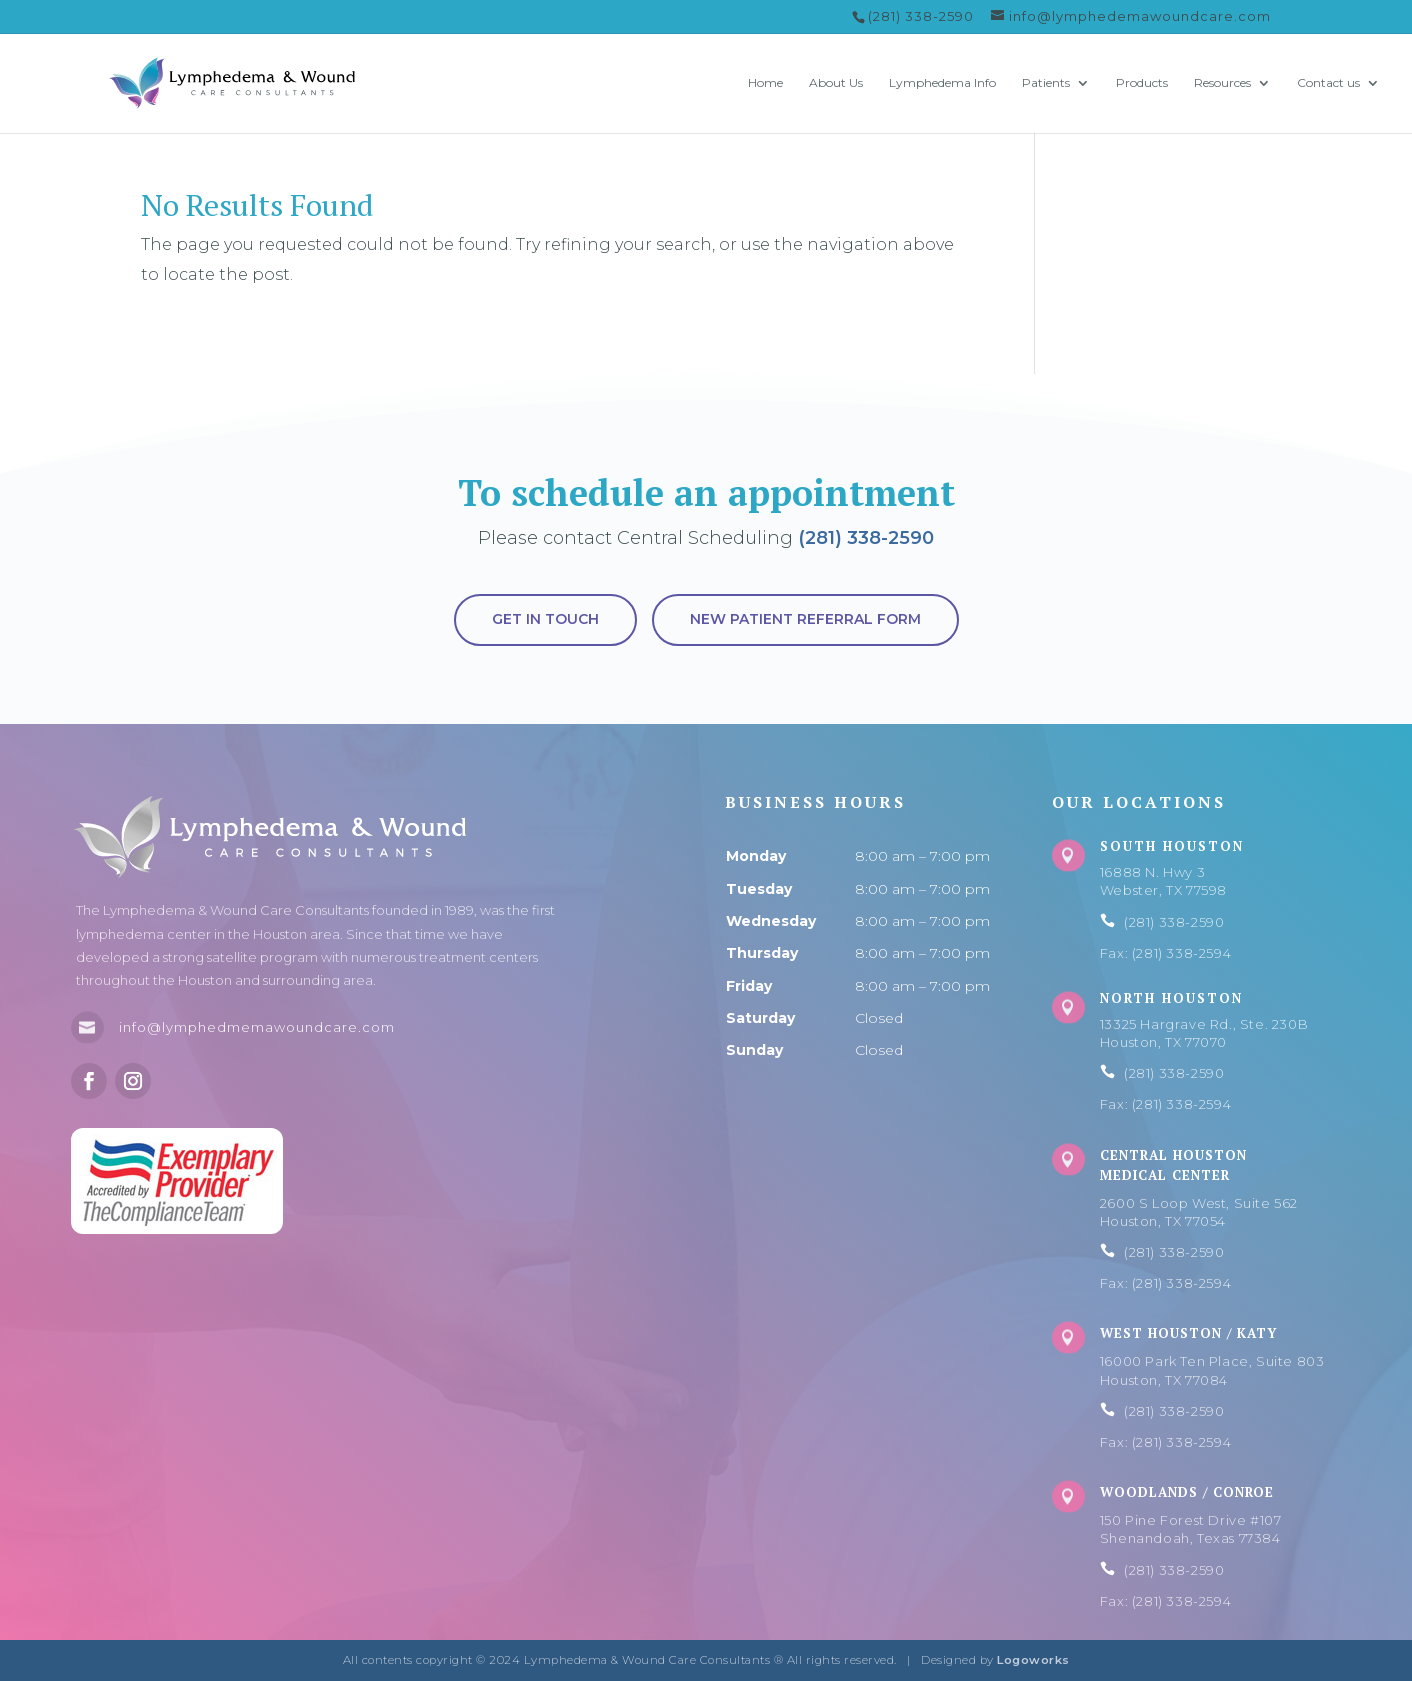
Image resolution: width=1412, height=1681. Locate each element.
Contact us (1328, 83)
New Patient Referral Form (805, 619)
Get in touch (545, 619)
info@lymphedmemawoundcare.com (257, 1027)
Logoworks (1033, 1660)
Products (1142, 83)
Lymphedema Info (942, 83)
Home (765, 83)
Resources (1222, 83)
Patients (1046, 83)
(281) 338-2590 (866, 538)
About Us (836, 83)
